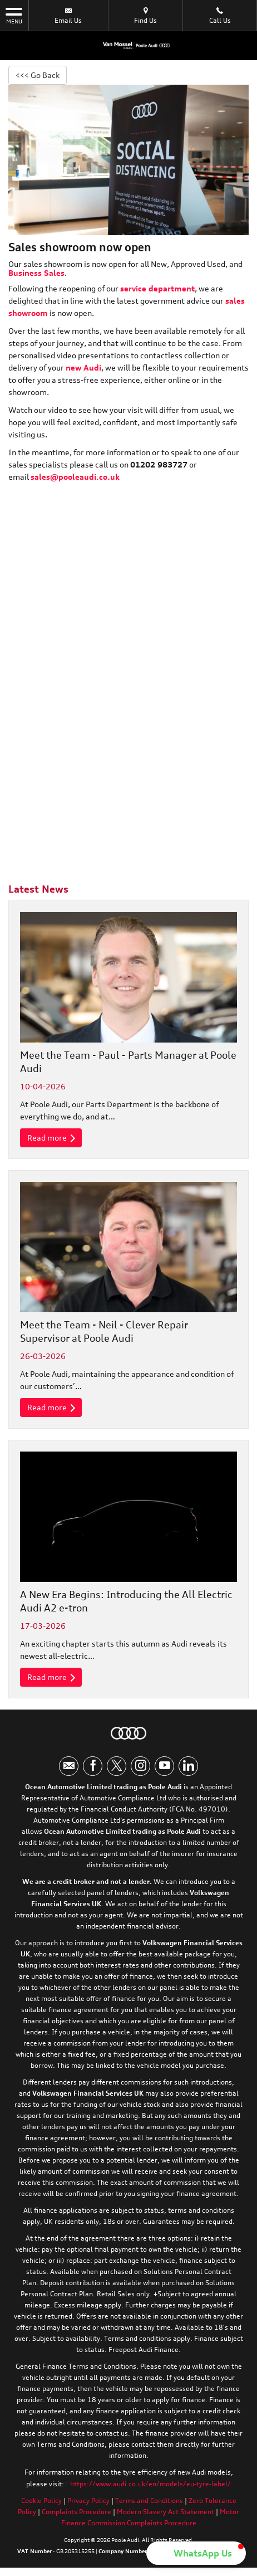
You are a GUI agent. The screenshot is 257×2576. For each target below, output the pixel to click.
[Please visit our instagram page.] (140, 1766)
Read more (51, 1137)
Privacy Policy (88, 2500)
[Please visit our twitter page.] (116, 1766)
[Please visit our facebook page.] (92, 1766)
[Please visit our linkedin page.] (188, 1766)
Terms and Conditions (149, 2500)
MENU (14, 15)
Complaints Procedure (76, 2511)
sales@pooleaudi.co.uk (75, 476)
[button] (196, 2553)
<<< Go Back (38, 75)
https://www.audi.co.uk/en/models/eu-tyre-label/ (150, 2484)
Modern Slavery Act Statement (165, 2511)
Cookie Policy (41, 2500)
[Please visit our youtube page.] (164, 1766)
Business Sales (36, 272)
